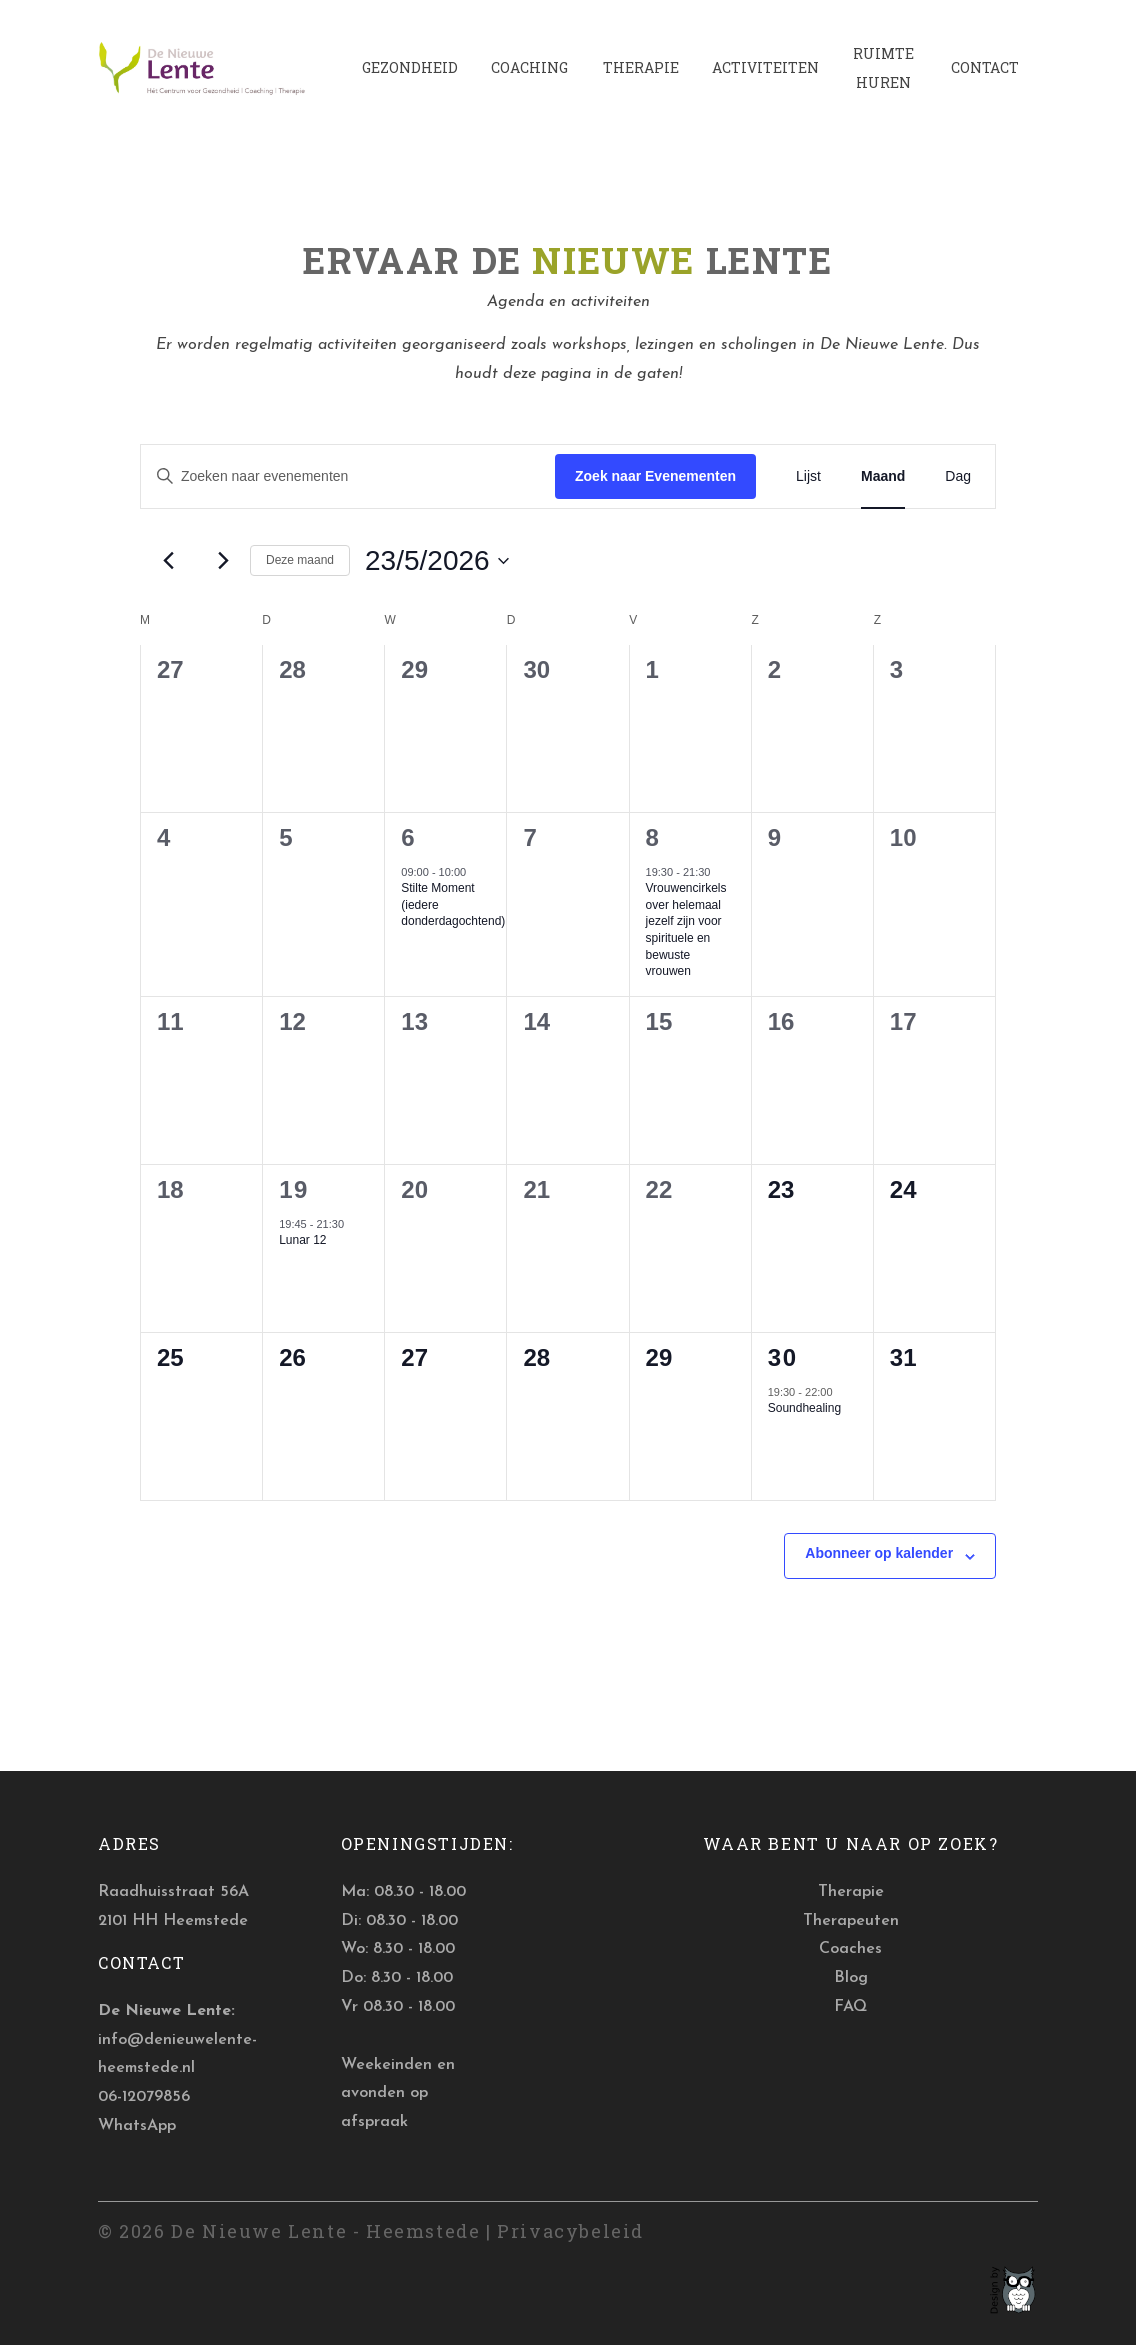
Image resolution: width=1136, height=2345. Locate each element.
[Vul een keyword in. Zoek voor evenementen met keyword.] (348, 476)
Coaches (850, 1949)
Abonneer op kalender (879, 1553)
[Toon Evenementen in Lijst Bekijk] (808, 476)
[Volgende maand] (223, 561)
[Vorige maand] (168, 561)
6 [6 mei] (408, 837)
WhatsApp (137, 2126)
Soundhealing (804, 1408)
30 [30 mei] (783, 1357)
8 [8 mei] (653, 837)
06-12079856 (144, 2097)
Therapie (851, 1892)
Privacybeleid (570, 2231)
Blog (851, 1978)
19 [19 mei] (294, 1189)
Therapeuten (851, 1921)
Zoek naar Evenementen (655, 476)
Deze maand (300, 560)
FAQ (850, 2007)
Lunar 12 (302, 1240)
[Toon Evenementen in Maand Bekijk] (883, 476)
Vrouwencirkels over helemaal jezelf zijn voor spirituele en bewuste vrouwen (686, 929)
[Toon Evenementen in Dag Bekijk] (958, 476)
